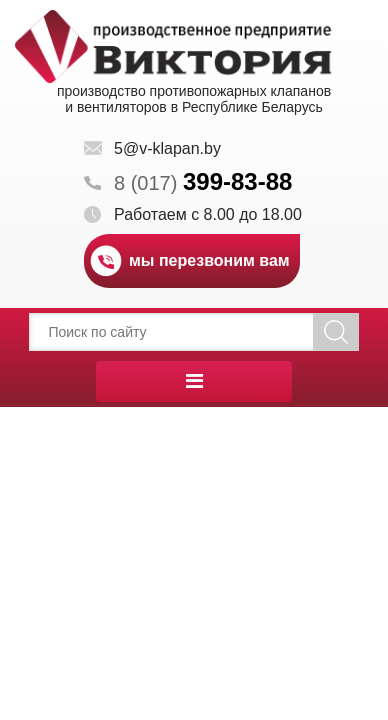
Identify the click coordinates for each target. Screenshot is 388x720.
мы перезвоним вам (209, 260)
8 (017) (203, 183)
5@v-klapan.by (167, 148)
